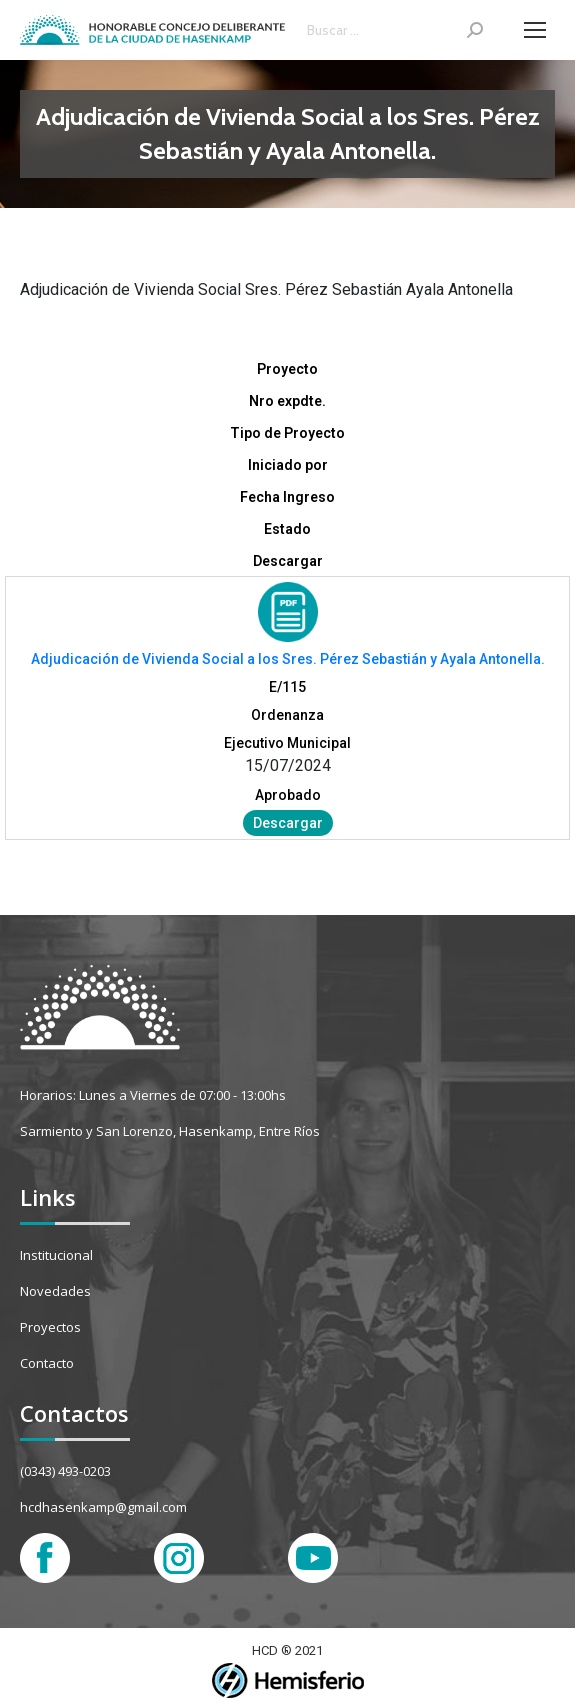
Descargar (288, 823)
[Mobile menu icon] (535, 30)
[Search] (395, 30)
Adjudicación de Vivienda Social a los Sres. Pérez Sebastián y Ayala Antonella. (288, 659)
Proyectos (50, 1327)
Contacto (47, 1363)
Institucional (56, 1255)
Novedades (55, 1291)
